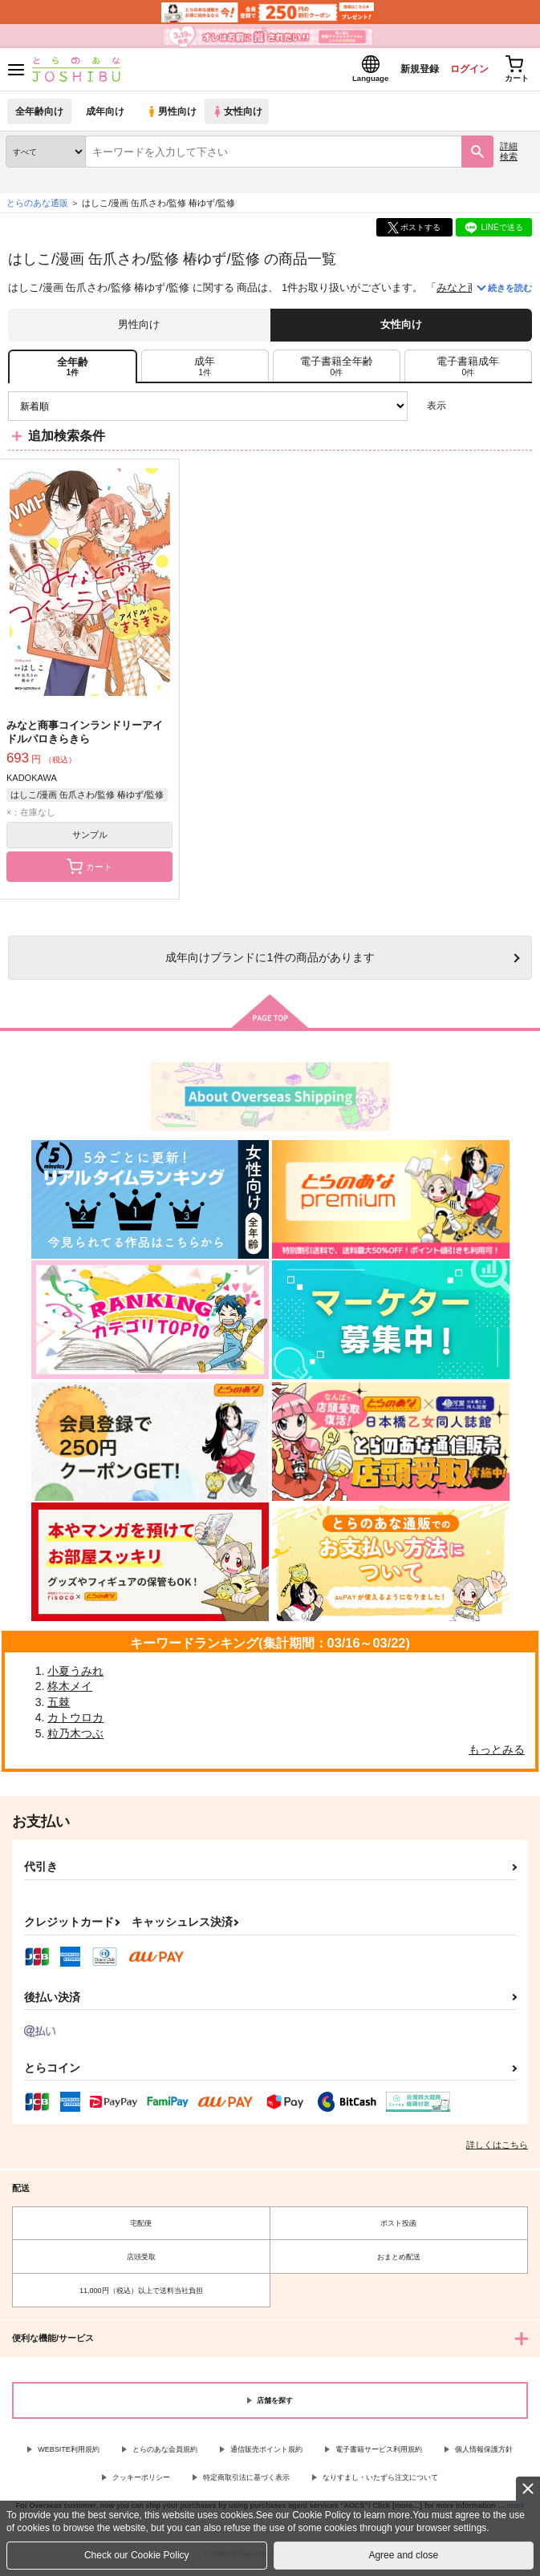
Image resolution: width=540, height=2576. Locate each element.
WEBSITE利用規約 (68, 2454)
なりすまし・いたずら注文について (380, 2482)
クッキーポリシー (141, 2482)
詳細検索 (509, 156)
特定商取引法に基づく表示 (246, 2482)
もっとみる (497, 1753)
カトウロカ (75, 1722)
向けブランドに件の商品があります (269, 962)
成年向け (106, 116)
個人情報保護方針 (484, 2454)
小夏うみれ (75, 1674)
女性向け (241, 116)
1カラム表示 (519, 410)
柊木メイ (69, 1690)
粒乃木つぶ (75, 1738)
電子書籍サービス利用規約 (378, 2454)
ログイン (460, 71)
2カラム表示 (492, 410)
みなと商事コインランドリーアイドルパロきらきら (84, 737)
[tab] (205, 370)
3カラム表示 (464, 410)
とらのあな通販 (37, 207)
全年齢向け (40, 116)
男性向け (173, 116)
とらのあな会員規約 (164, 2454)
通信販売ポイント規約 (266, 2454)
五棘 (58, 1706)
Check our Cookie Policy (136, 2555)
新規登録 (406, 71)
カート (89, 871)
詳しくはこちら (497, 2149)
